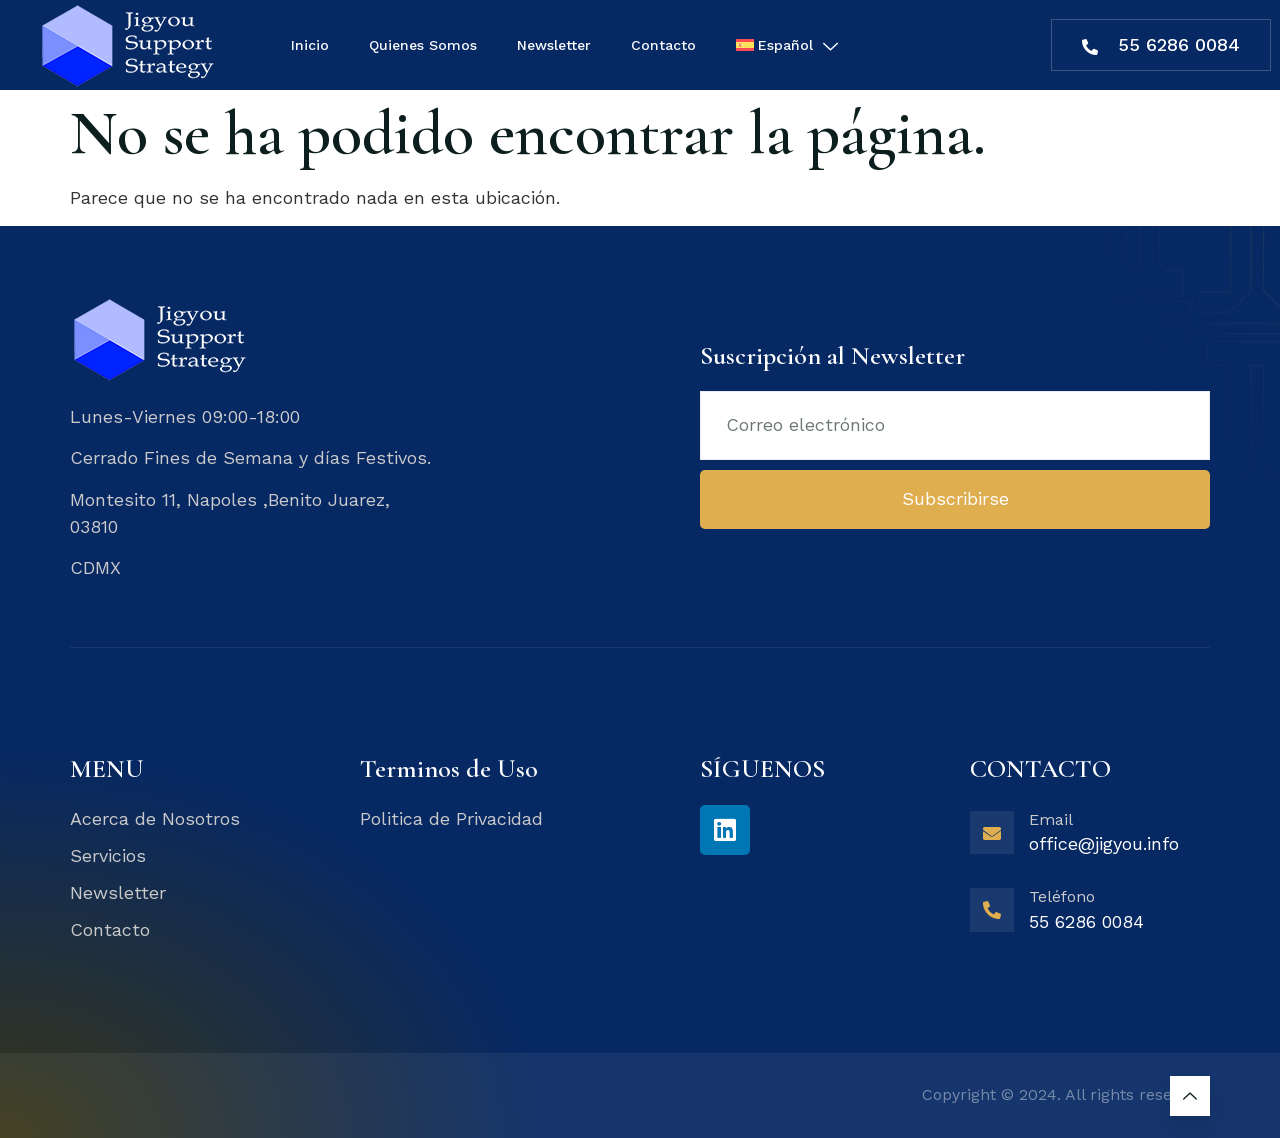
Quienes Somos (423, 45)
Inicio (310, 45)
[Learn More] (1090, 840)
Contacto (663, 45)
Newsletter (554, 45)
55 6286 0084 (1161, 44)
